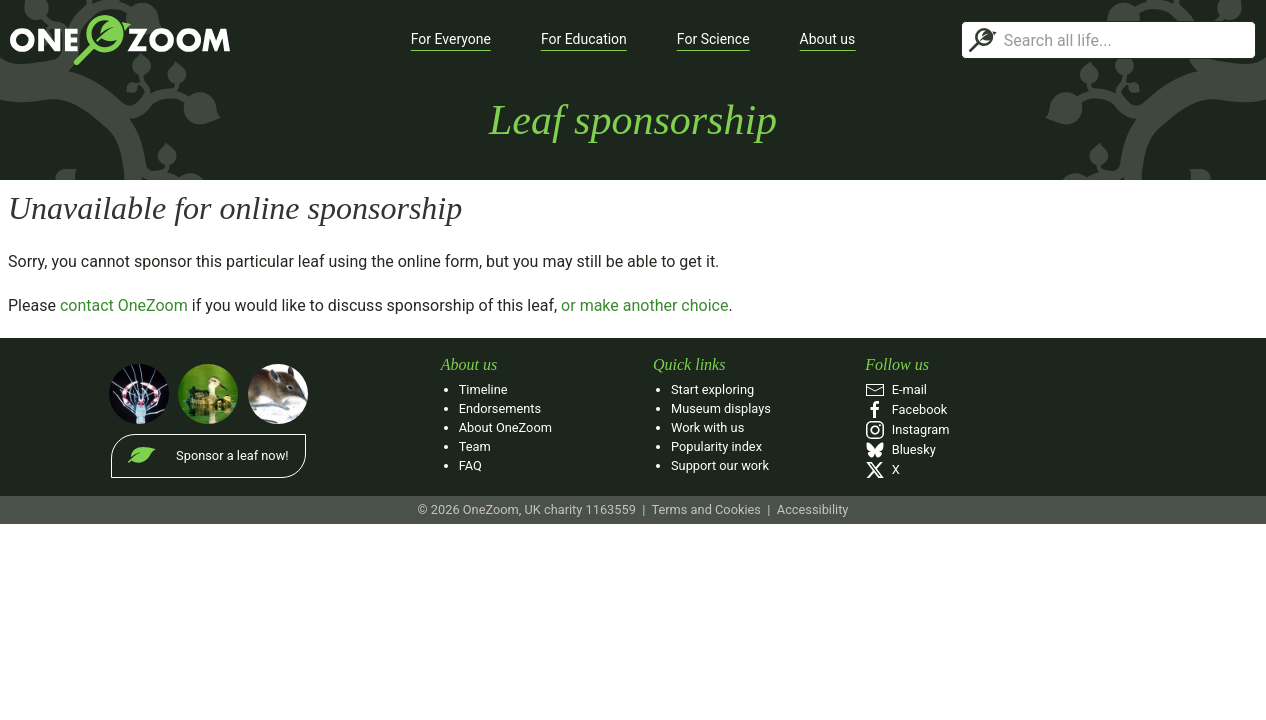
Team (475, 446)
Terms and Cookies (705, 509)
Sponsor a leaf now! (232, 455)
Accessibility (813, 509)
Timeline (483, 389)
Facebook (906, 409)
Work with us (707, 427)
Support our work (720, 465)
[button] (451, 40)
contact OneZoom (124, 305)
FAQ (470, 465)
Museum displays (721, 408)
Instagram (907, 429)
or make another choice (644, 305)
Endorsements (500, 408)
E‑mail (896, 389)
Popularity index (716, 446)
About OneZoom (505, 427)
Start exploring (712, 389)
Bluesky (900, 449)
